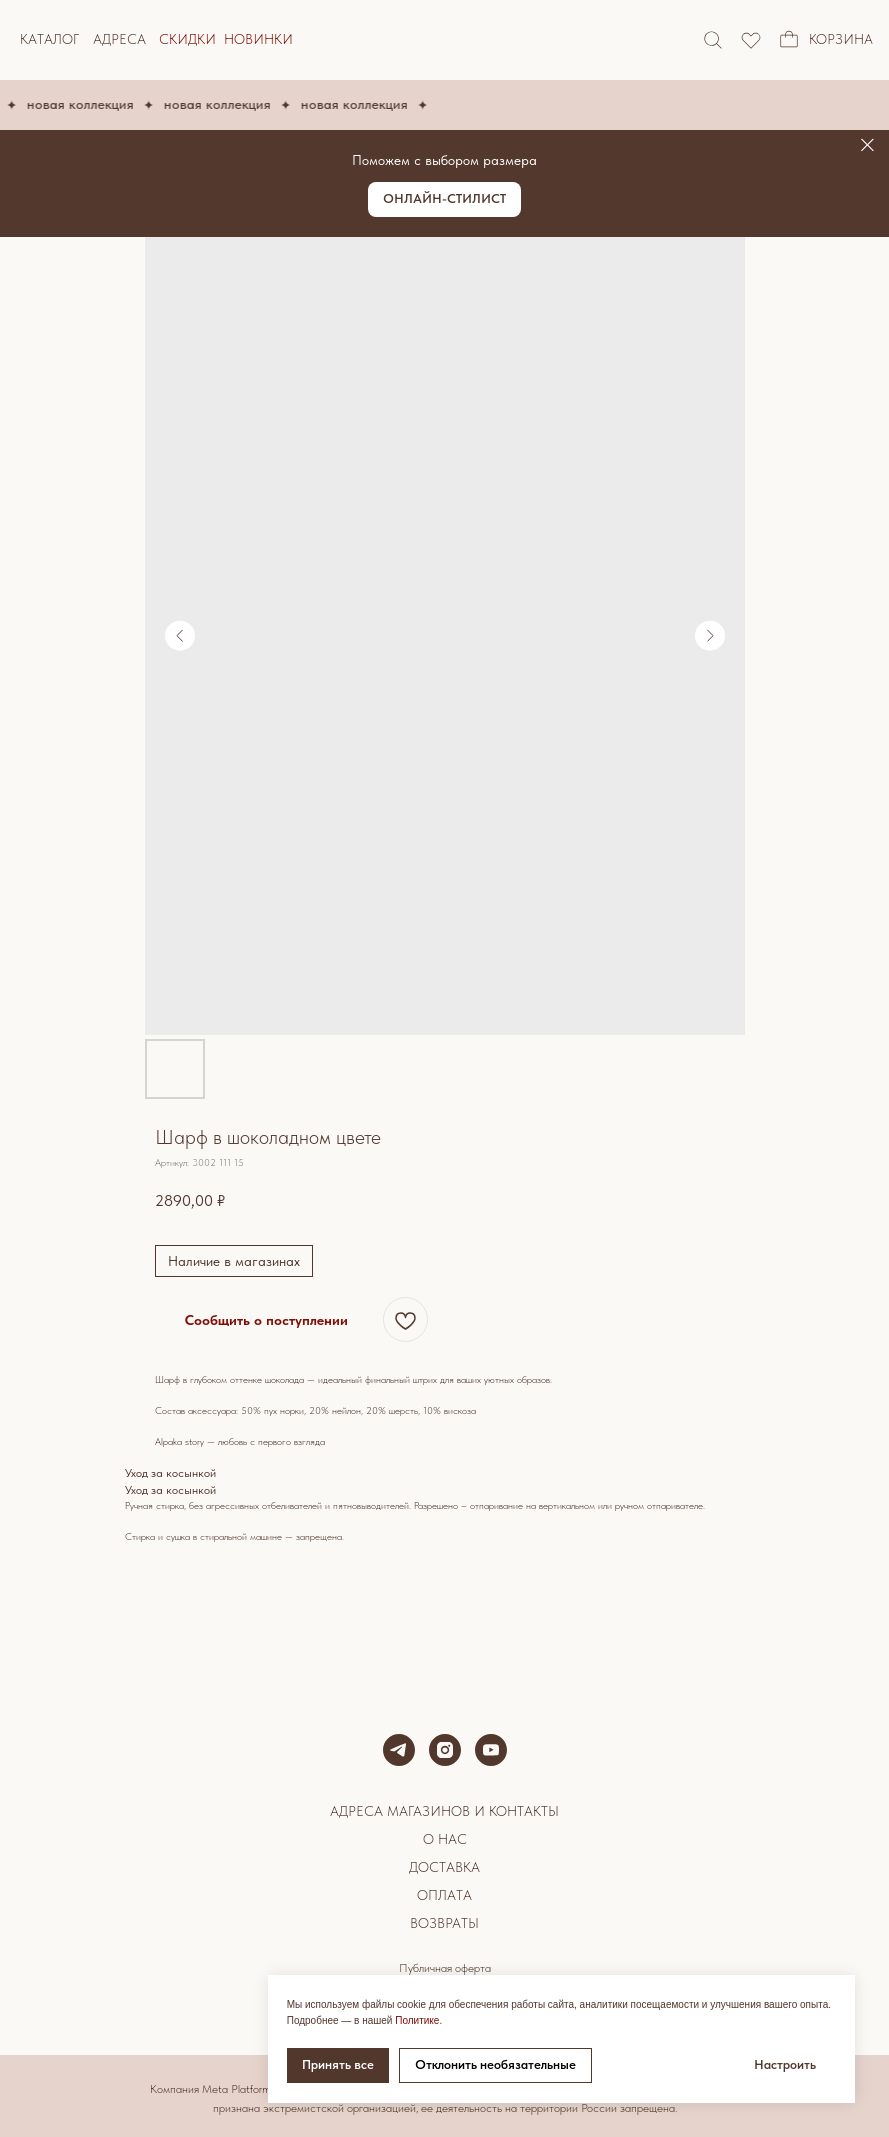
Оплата (444, 1895)
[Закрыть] (867, 145)
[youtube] (491, 1750)
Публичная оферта (445, 1968)
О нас (445, 1839)
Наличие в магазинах (234, 1261)
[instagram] (445, 1750)
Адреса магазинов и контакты (444, 1811)
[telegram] (399, 1750)
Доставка (444, 1867)
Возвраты (444, 1923)
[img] (751, 40)
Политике (417, 2020)
